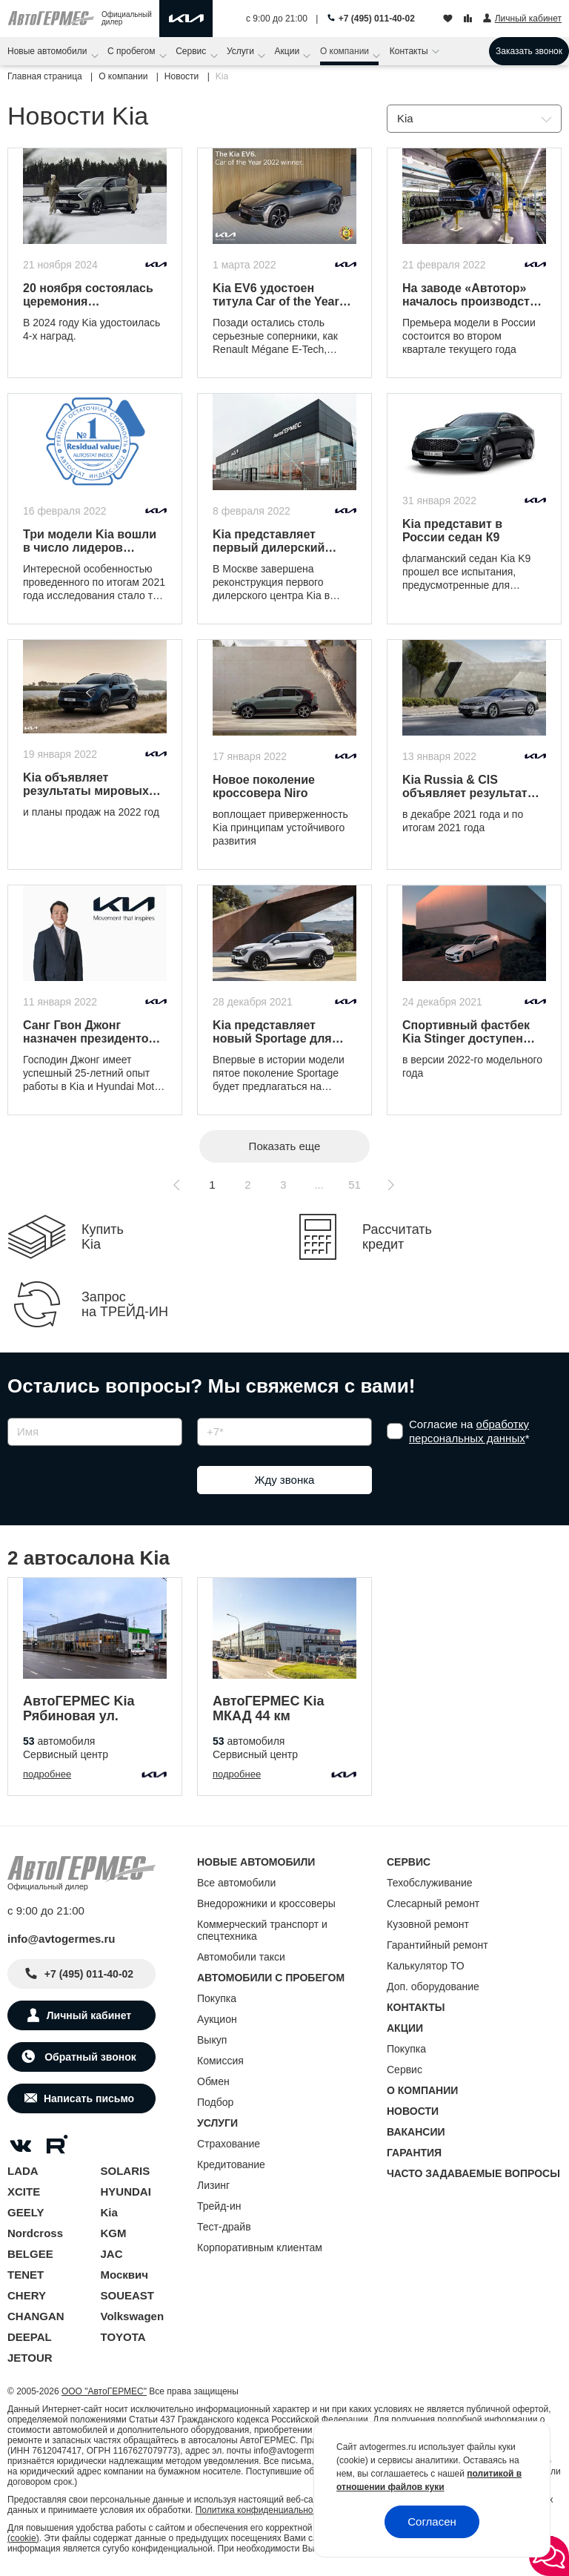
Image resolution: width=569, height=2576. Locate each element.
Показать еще (285, 1146)
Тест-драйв (224, 2227)
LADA (23, 2170)
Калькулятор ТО (426, 1966)
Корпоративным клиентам (259, 2247)
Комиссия (220, 2061)
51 (354, 1184)
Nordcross (35, 2233)
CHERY (26, 2295)
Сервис (192, 51)
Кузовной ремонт (428, 1924)
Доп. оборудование (433, 1986)
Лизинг (213, 2185)
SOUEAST (128, 2295)
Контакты (410, 51)
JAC (112, 2254)
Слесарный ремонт (433, 1903)
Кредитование (231, 2164)
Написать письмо (89, 2098)
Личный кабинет (89, 2015)
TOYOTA (123, 2337)
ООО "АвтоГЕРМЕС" (104, 2391)
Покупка (216, 1998)
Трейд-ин (219, 2206)
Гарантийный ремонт (437, 1945)
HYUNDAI (126, 2191)
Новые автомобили (48, 51)
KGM (114, 2233)
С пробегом (132, 51)
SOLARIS (125, 2170)
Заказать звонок (529, 51)
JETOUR (30, 2357)
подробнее (47, 1774)
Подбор (215, 2102)
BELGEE (30, 2254)
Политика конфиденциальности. (262, 2510)
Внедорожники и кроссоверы (266, 1903)
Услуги (241, 51)
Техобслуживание (430, 1883)
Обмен (213, 2081)
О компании (346, 51)
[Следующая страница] (390, 1185)
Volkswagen (132, 2316)
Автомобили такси (241, 1957)
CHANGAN (35, 2316)
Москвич (124, 2274)
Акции (288, 51)
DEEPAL (29, 2337)
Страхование (228, 2144)
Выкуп (212, 2040)
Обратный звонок (88, 2057)
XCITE (23, 2191)
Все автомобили (236, 1883)
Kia (109, 2212)
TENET (25, 2274)
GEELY (25, 2212)
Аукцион (217, 2019)
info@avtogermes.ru (61, 1938)
